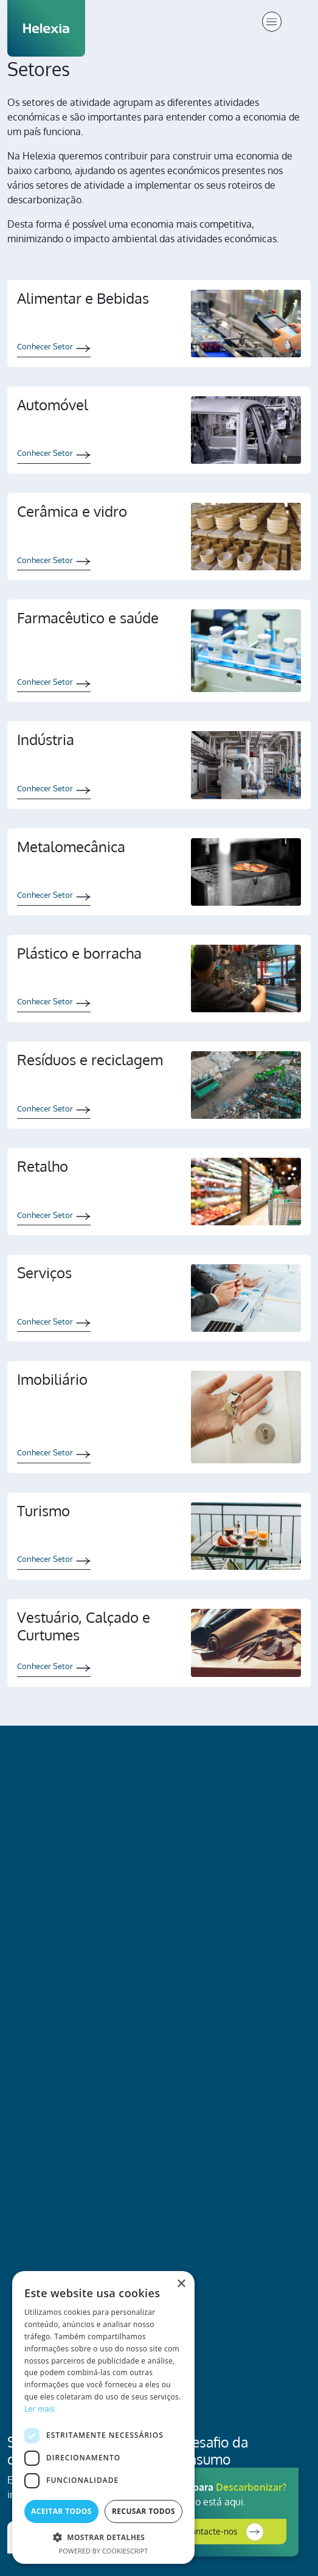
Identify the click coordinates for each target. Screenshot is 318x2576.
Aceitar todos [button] (61, 2511)
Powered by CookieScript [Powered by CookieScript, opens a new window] (103, 2550)
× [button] (180, 2284)
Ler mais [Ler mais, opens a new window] (39, 2409)
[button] (103, 2537)
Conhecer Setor (45, 346)
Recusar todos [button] (143, 2511)
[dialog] (103, 2417)
